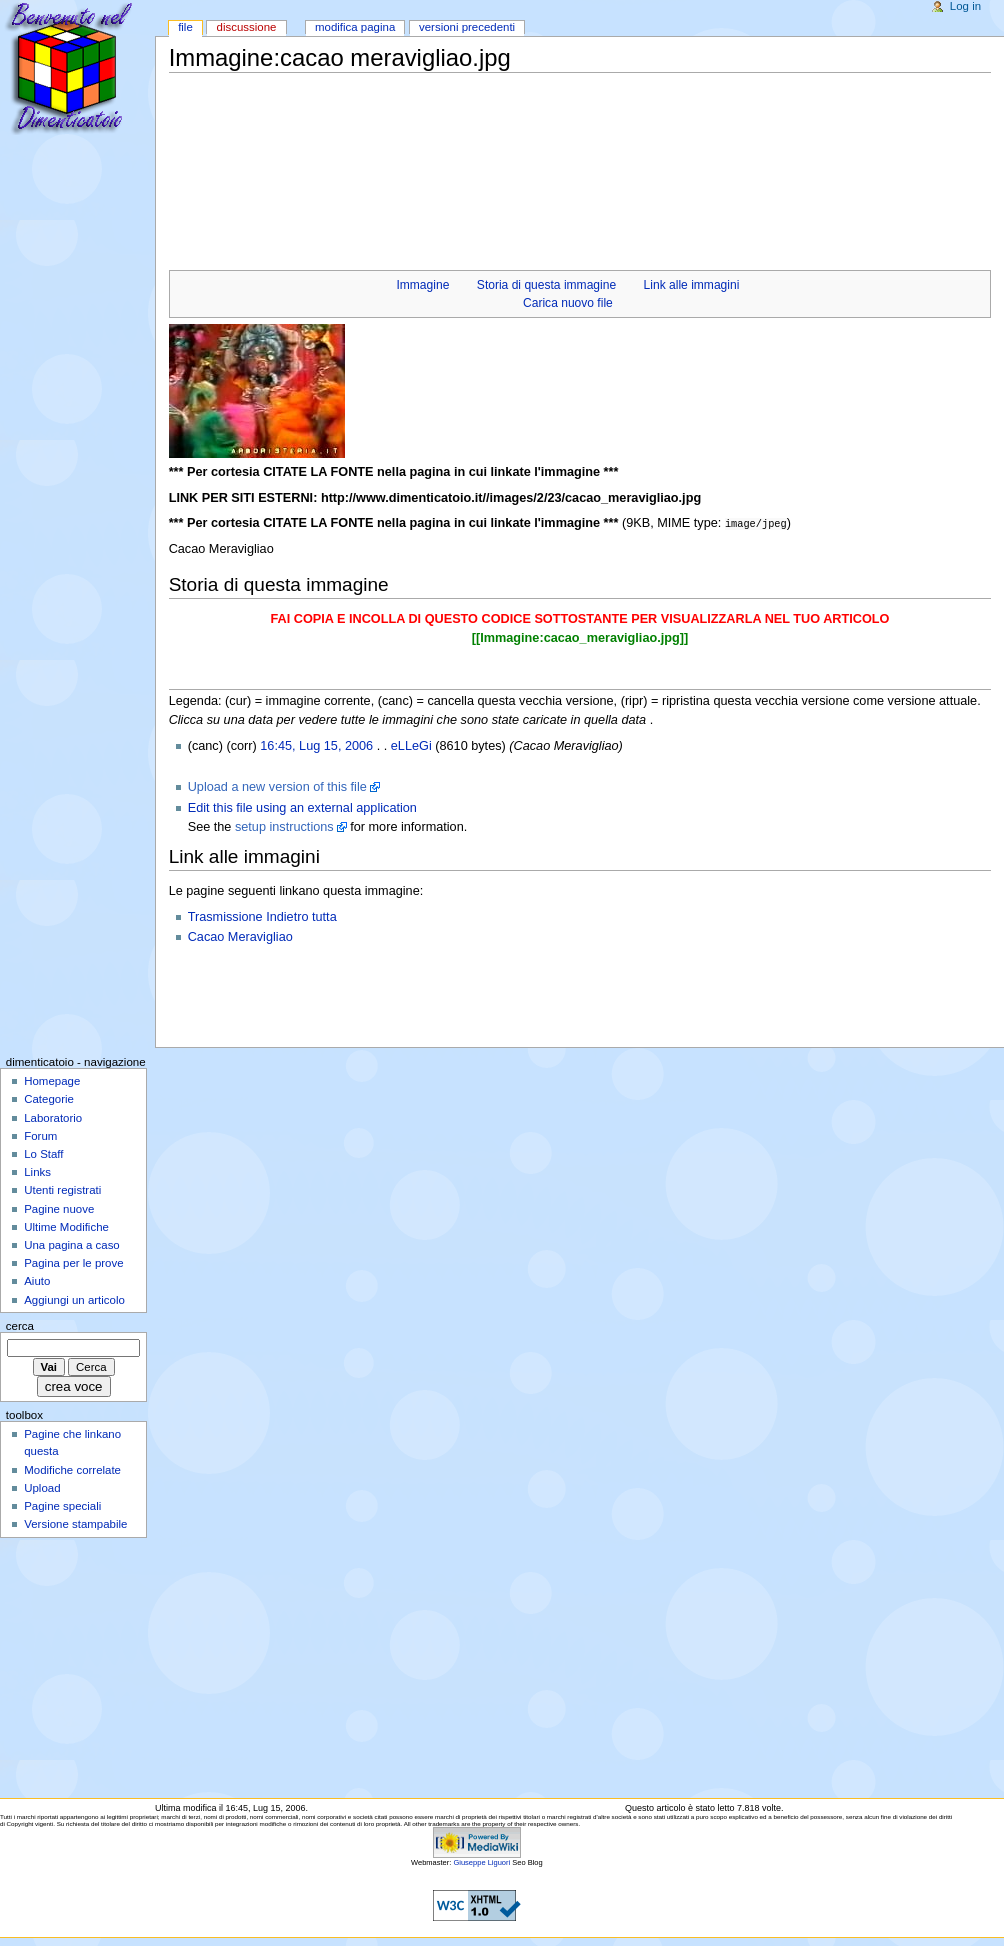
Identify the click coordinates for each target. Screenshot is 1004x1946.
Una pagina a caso (72, 1244)
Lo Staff (43, 1153)
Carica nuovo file (568, 303)
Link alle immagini (692, 285)
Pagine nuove (59, 1208)
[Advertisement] (533, 120)
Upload (42, 1487)
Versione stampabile (75, 1523)
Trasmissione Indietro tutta (262, 916)
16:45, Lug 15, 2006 (316, 745)
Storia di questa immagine (546, 285)
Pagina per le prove (73, 1262)
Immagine (422, 285)
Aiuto (37, 1280)
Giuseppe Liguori (481, 1861)
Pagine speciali (62, 1505)
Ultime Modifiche (66, 1226)
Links (37, 1171)
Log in (965, 6)
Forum (40, 1135)
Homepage (52, 1080)
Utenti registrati (62, 1189)
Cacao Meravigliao (240, 936)
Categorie (49, 1098)
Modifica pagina (355, 27)
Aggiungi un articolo (74, 1299)
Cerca (20, 1325)
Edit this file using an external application (302, 807)
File (185, 27)
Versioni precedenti (467, 27)
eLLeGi (411, 745)
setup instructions (284, 826)
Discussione (247, 27)
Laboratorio (53, 1117)
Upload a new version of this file (277, 786)
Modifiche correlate (72, 1469)
